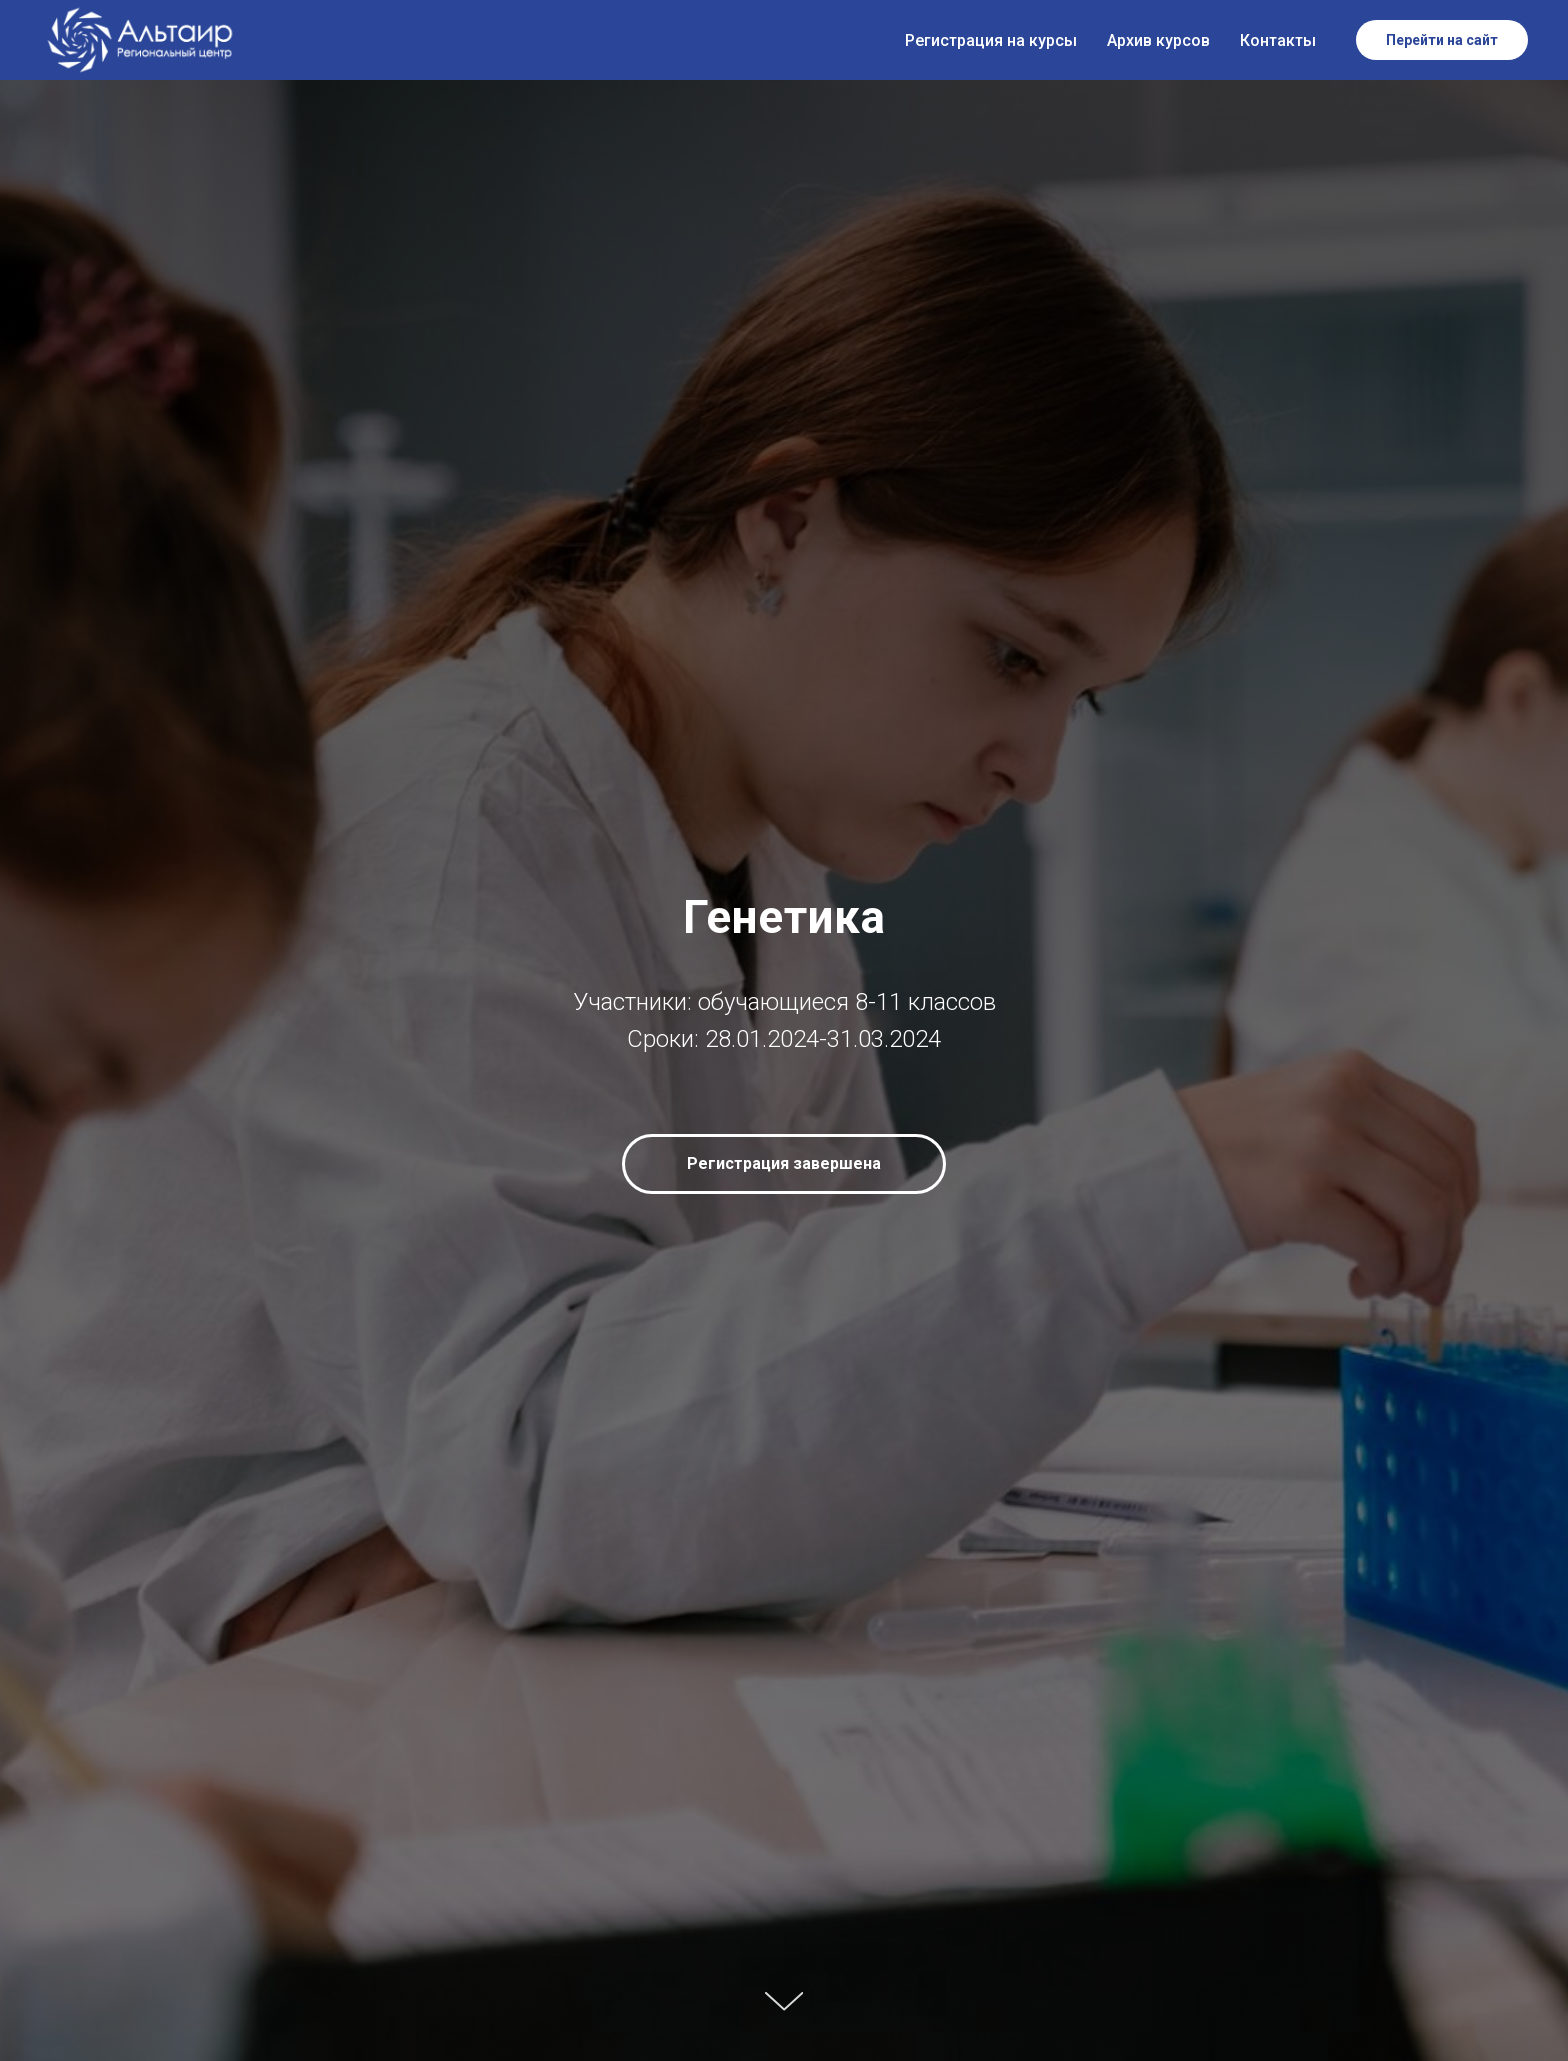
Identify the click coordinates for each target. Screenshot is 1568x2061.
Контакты (1278, 40)
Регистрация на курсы (991, 40)
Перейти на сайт (1442, 40)
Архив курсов (1158, 40)
